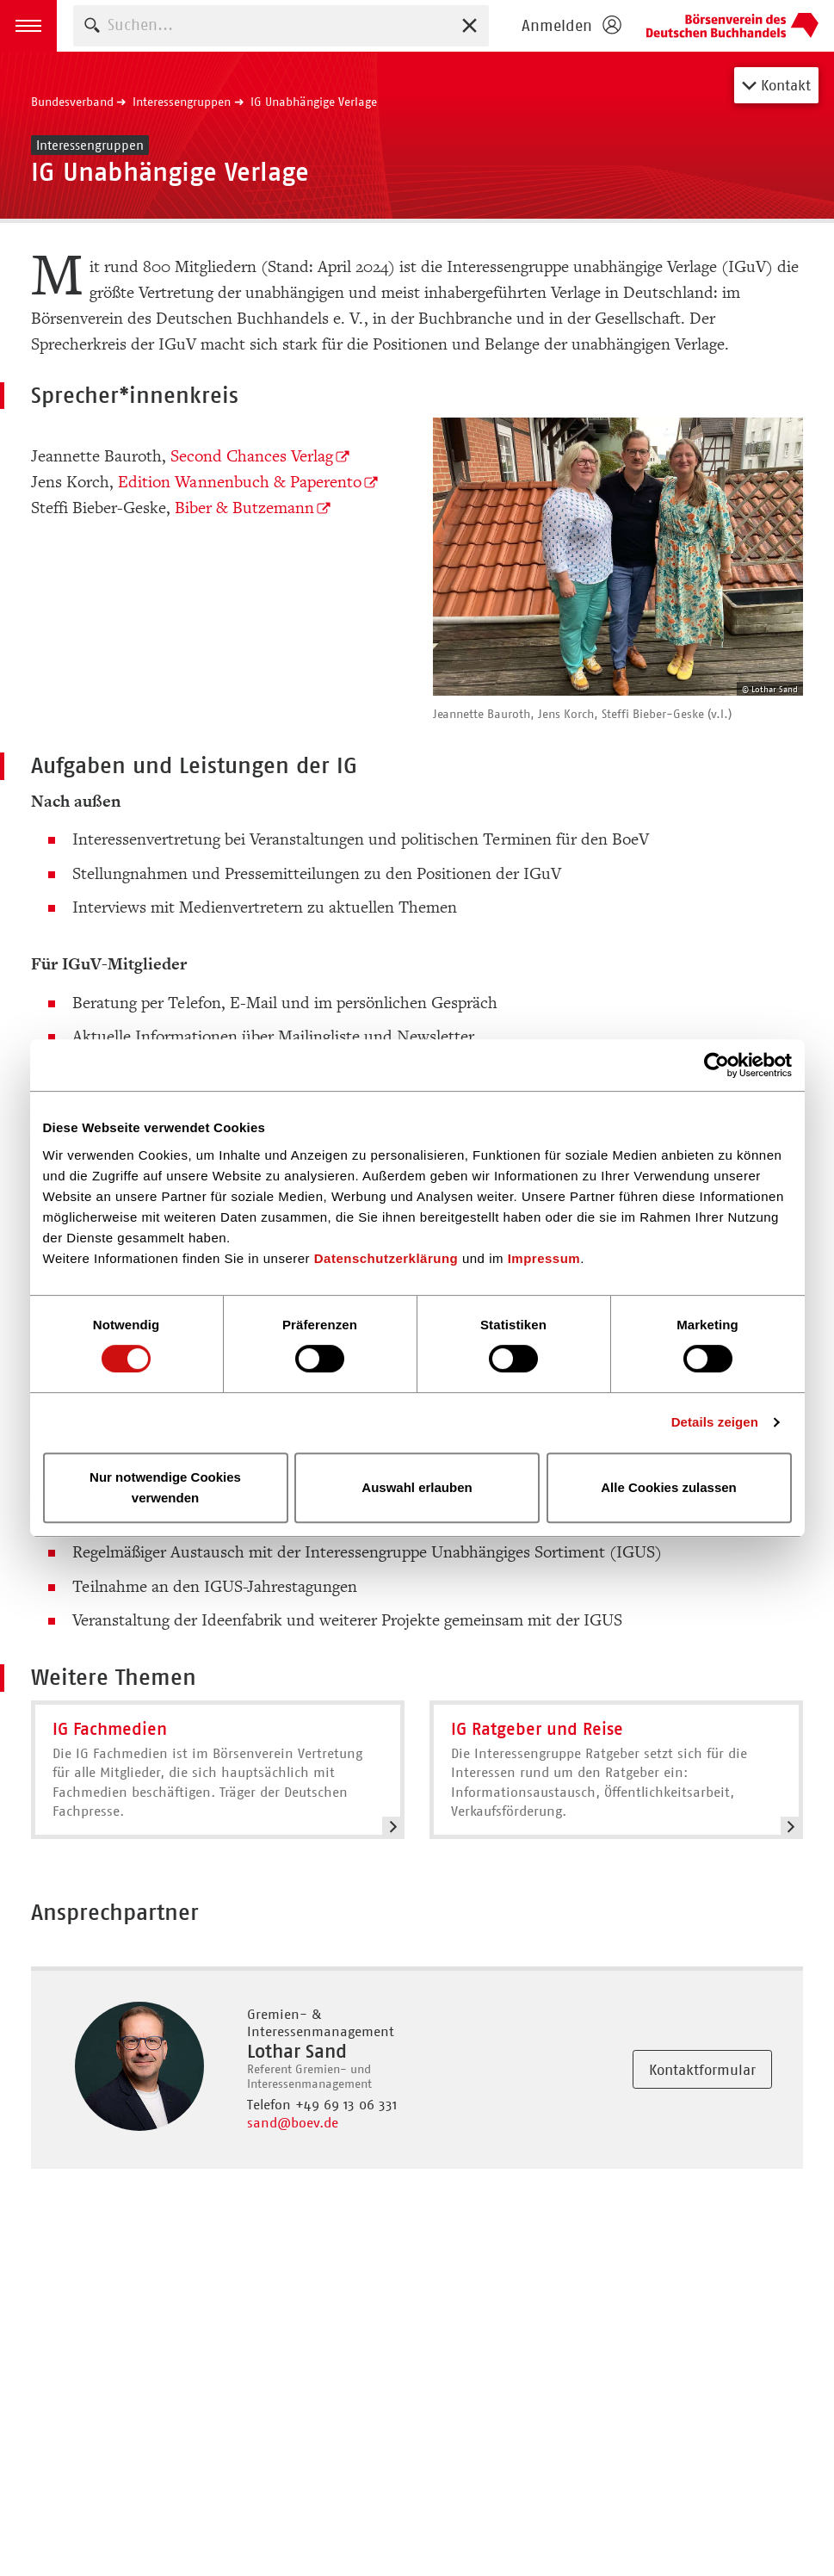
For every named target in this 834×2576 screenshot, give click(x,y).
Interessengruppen (182, 101)
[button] (28, 26)
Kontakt (776, 85)
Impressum (544, 1258)
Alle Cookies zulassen (669, 1487)
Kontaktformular (702, 2069)
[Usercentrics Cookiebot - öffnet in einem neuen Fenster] (716, 1065)
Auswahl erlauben (416, 1487)
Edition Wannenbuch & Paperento (239, 482)
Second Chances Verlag (251, 456)
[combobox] (281, 25)
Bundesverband (72, 101)
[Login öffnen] (570, 26)
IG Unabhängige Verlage (313, 101)
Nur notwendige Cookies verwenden (165, 1487)
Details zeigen (714, 1422)
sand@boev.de (292, 2123)
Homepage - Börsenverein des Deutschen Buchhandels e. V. (732, 26)
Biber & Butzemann (244, 508)
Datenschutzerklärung (386, 1258)
